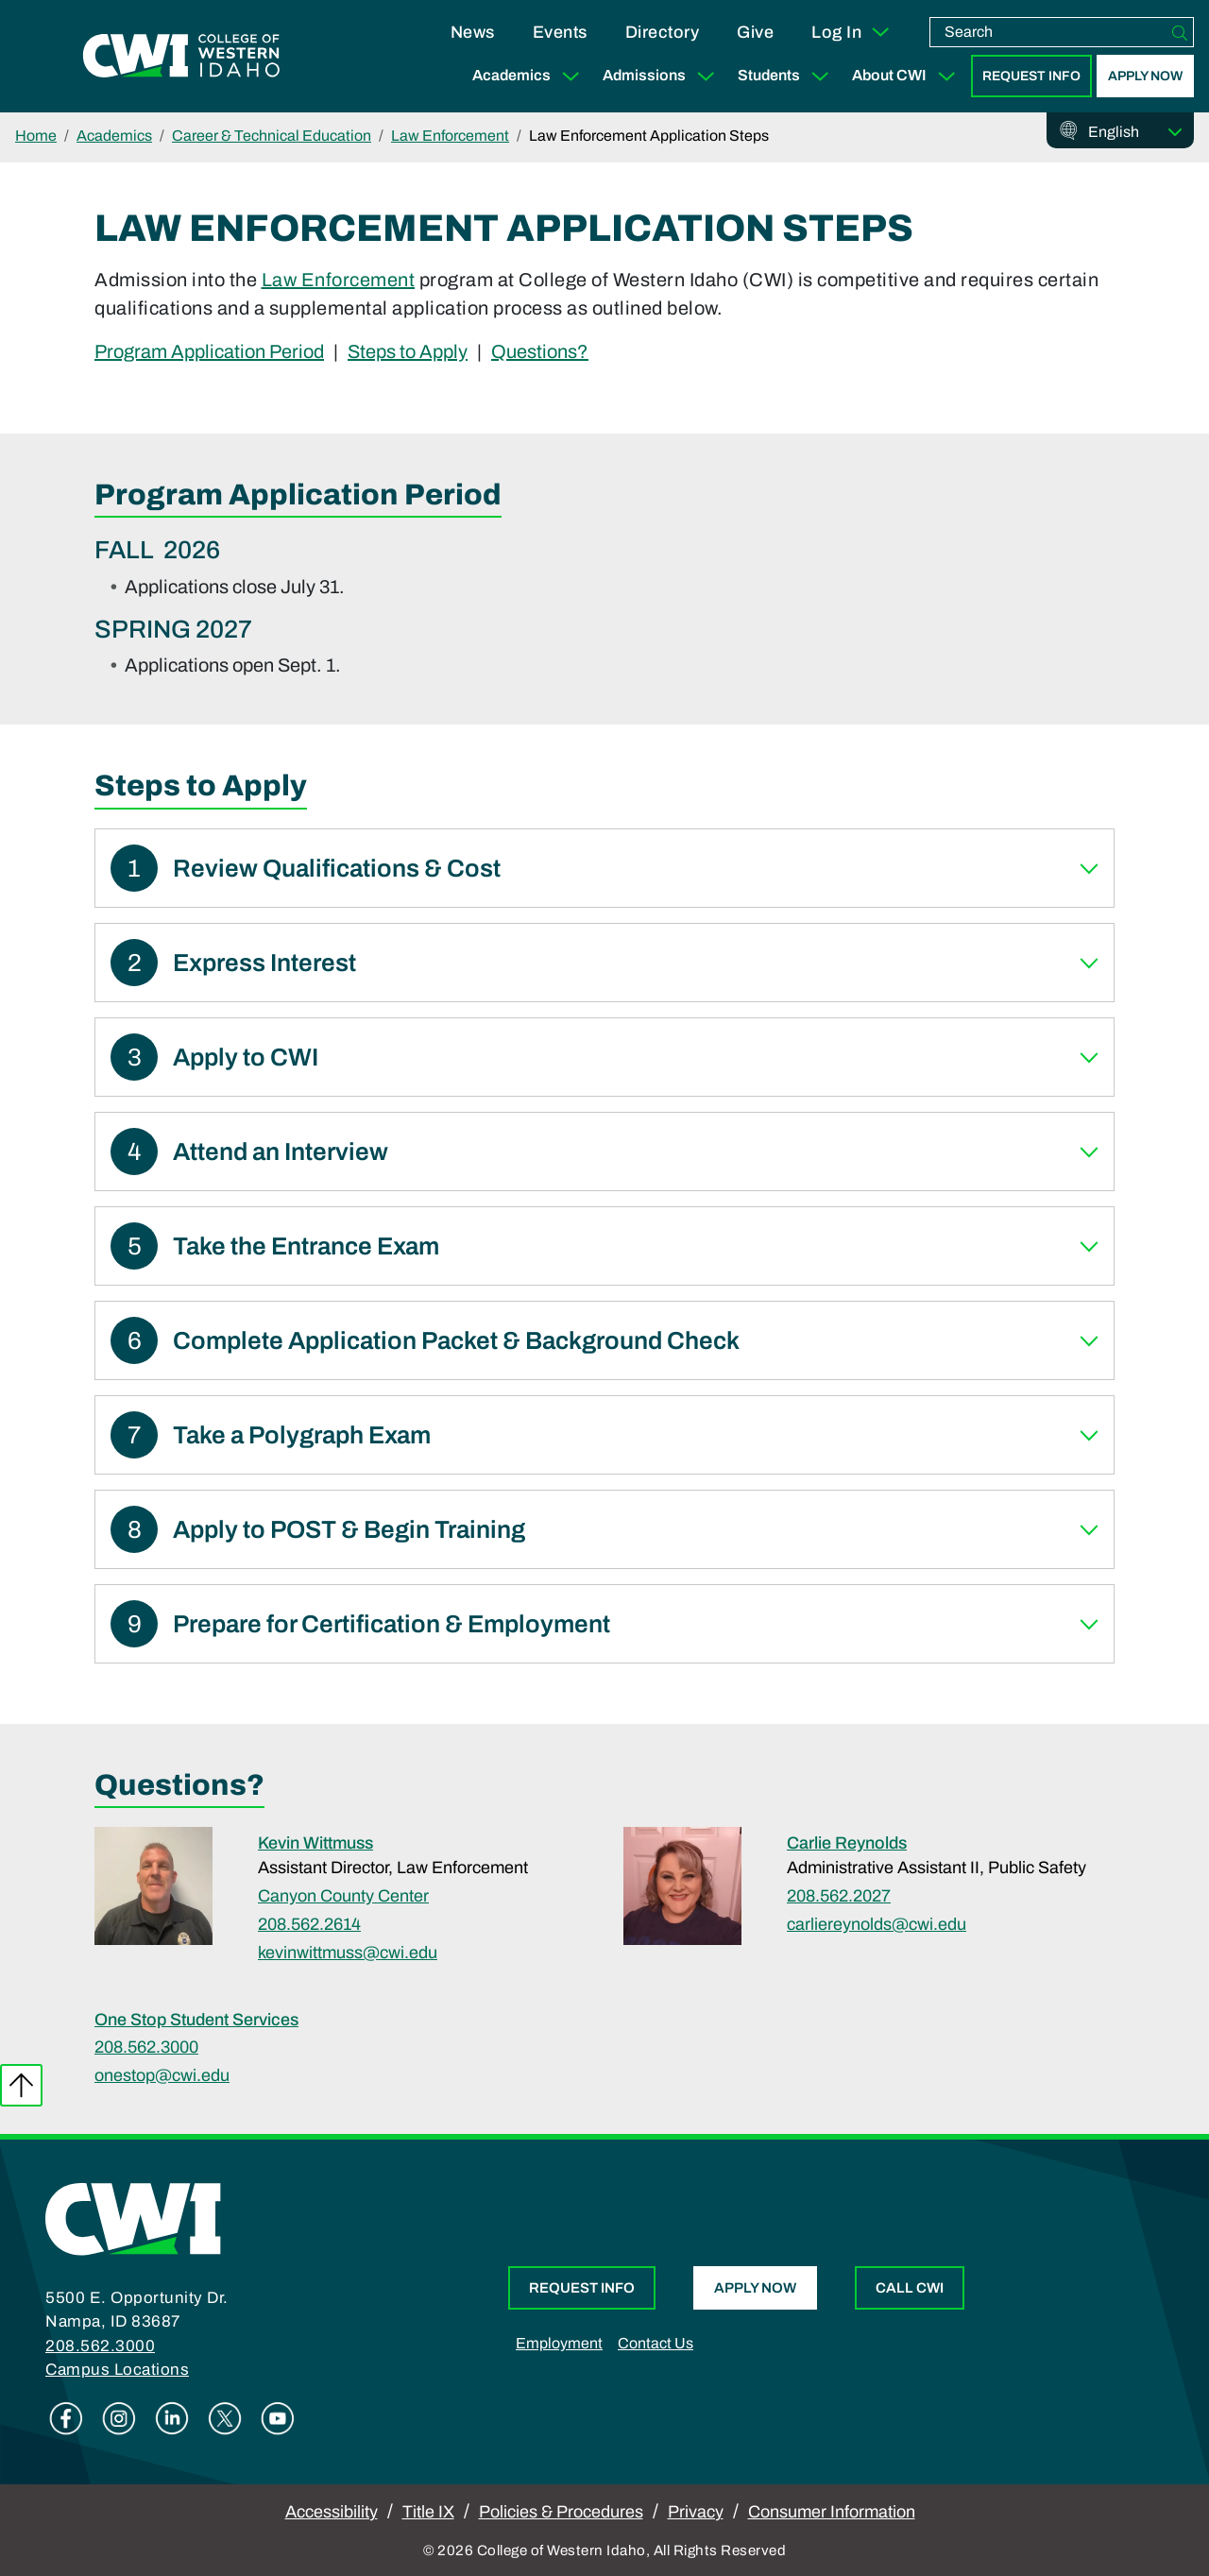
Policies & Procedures (561, 2511)
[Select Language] (1135, 132)
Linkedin (172, 2418)
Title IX (428, 2511)
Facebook (66, 2418)
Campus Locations (117, 2370)
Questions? (539, 349)
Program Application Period (209, 349)
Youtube (277, 2418)
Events (560, 32)
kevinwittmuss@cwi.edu (347, 1952)
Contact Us (655, 2343)
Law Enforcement (450, 136)
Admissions (663, 76)
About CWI (907, 76)
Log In (851, 32)
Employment (559, 2343)
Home (36, 136)
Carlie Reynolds (847, 1843)
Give (755, 32)
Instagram (119, 2418)
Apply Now (1145, 76)
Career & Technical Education (271, 136)
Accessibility (331, 2511)
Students (787, 76)
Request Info (1031, 76)
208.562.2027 (839, 1895)
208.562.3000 (146, 2047)
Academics (529, 76)
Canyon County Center (343, 1895)
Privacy (696, 2511)
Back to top (21, 2085)
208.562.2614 (309, 1924)
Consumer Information (831, 2511)
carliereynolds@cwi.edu (876, 1924)
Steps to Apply (408, 349)
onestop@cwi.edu (162, 2075)
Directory (662, 32)
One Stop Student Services (196, 2019)
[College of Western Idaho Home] (181, 56)
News (473, 32)
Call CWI (910, 2287)
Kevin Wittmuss (315, 1843)
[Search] (1179, 32)
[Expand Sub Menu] (570, 76)
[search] (1048, 32)
